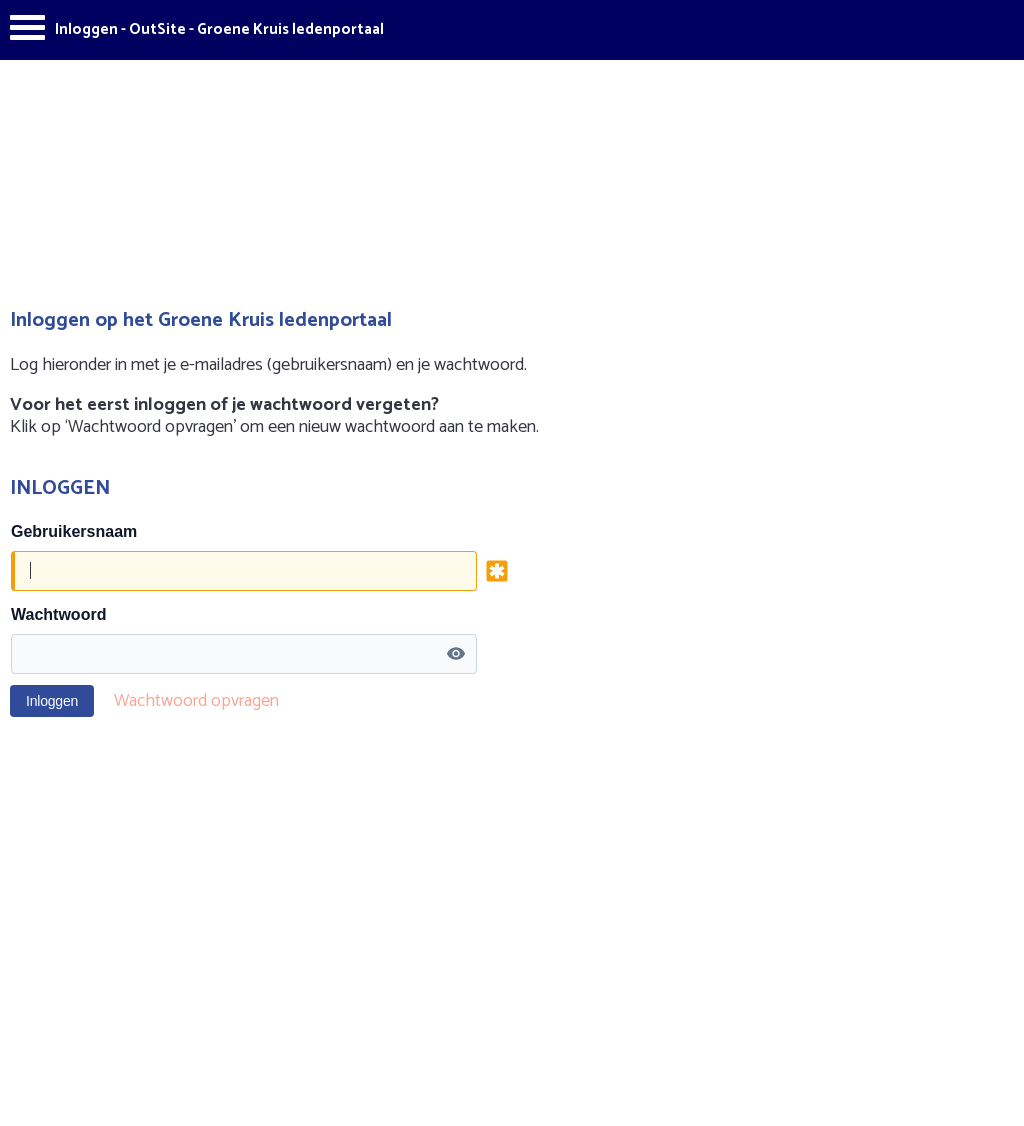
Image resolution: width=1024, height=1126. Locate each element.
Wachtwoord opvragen (196, 701)
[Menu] (27, 32)
